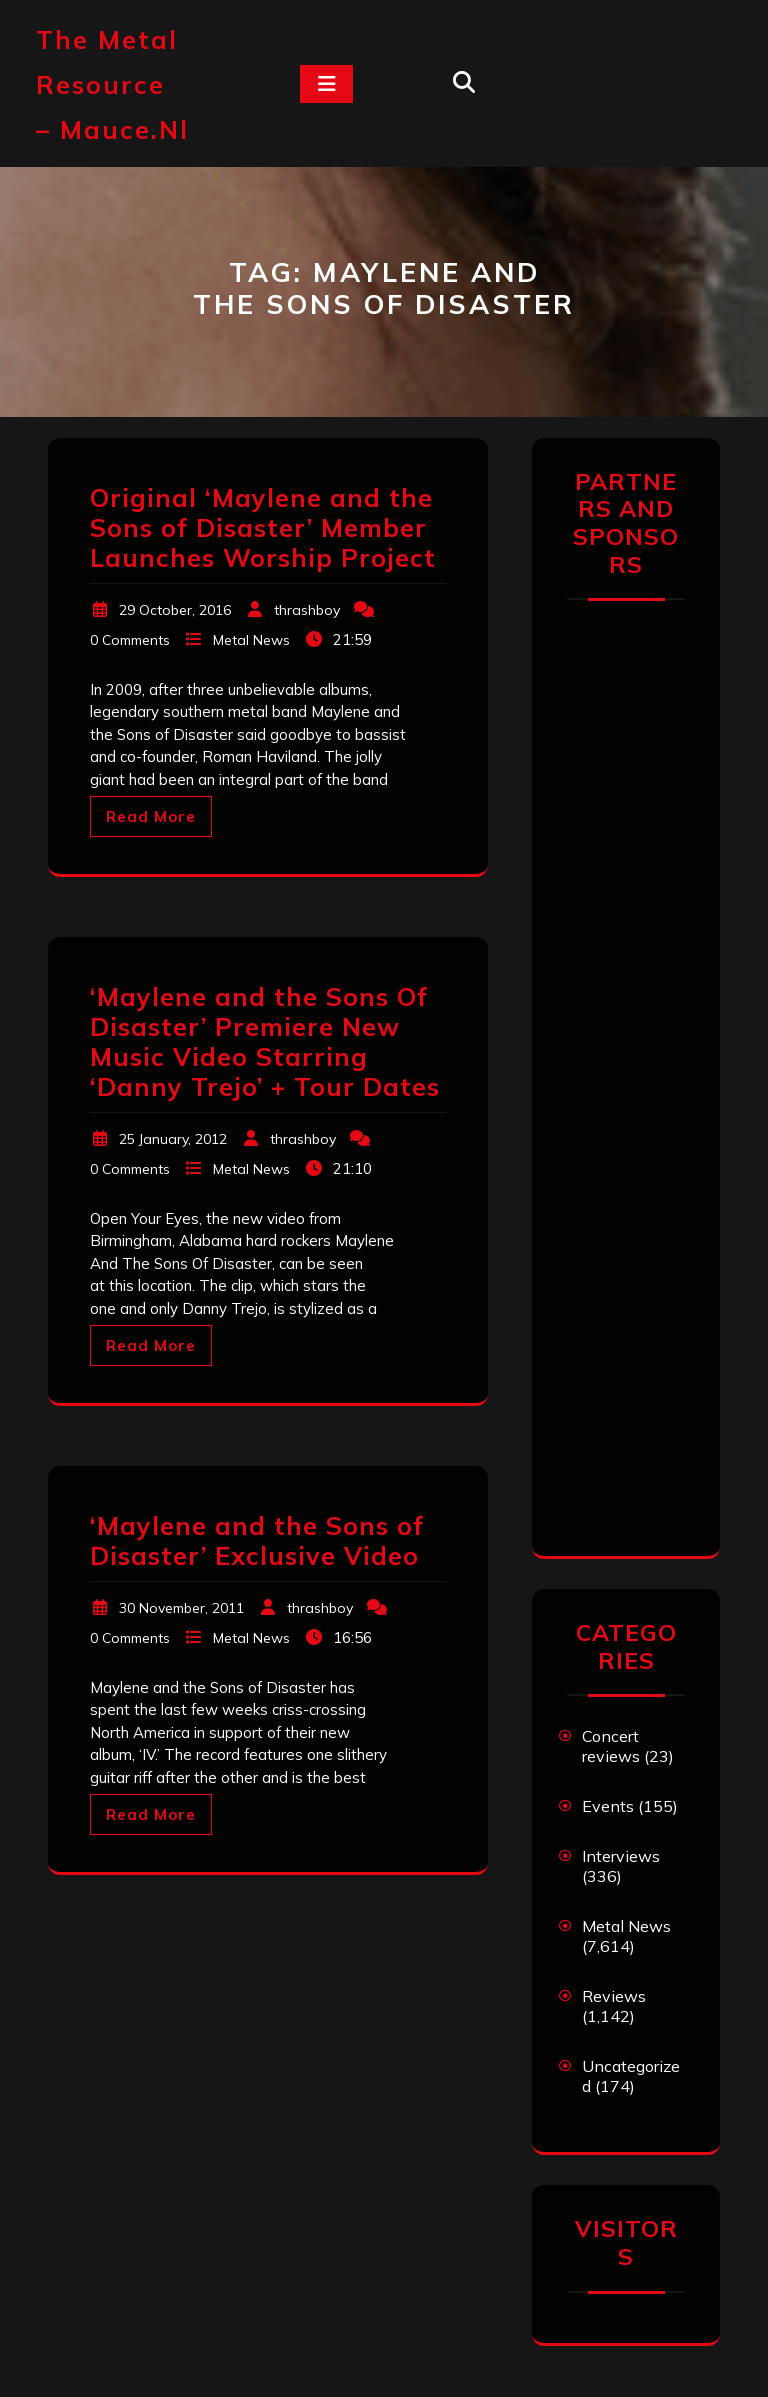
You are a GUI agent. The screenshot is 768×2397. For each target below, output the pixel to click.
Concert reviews (611, 1746)
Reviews (614, 1996)
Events (608, 1806)
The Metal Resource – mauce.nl (112, 84)
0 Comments (130, 640)
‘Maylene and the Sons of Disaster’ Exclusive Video (257, 1540)
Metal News (251, 640)
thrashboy (307, 610)
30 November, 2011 (181, 1608)
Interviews (621, 1856)
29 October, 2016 (175, 610)
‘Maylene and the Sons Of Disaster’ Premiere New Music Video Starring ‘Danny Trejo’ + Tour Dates (265, 1041)
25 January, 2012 (173, 1139)
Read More (151, 816)
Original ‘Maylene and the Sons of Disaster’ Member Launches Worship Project (263, 527)
